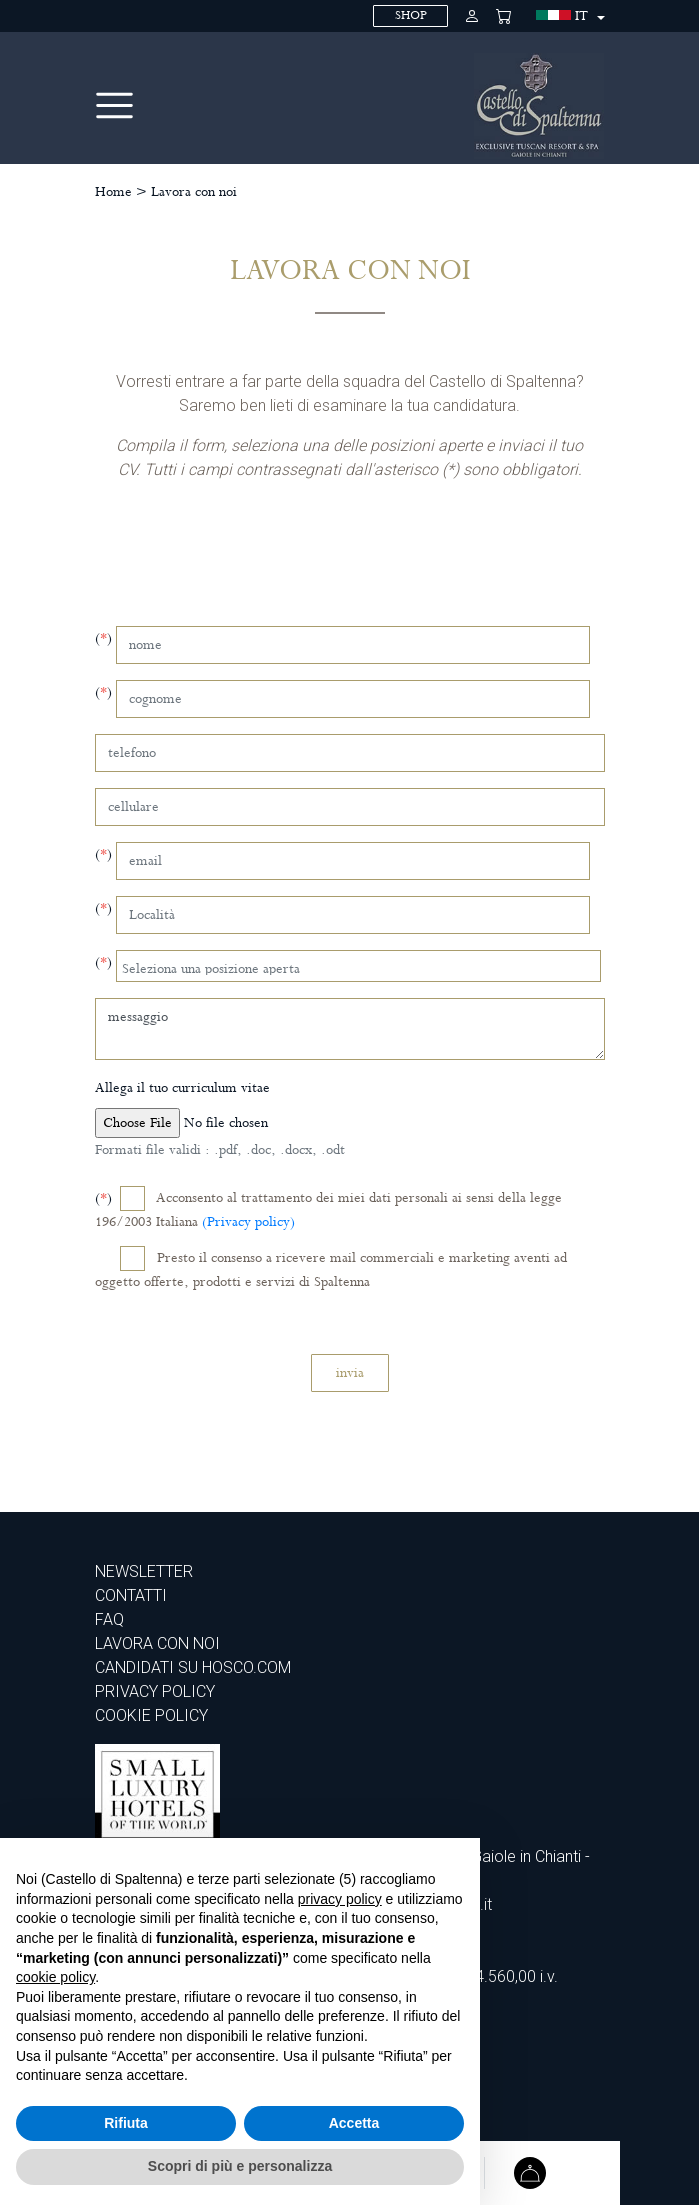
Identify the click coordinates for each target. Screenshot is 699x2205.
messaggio (350, 1029)
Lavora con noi (194, 192)
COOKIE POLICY (151, 1715)
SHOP (411, 15)
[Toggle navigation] (114, 105)
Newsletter (144, 1571)
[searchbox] (360, 966)
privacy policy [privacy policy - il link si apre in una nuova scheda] (340, 1899)
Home (113, 192)
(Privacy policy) (248, 1222)
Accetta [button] (354, 2123)
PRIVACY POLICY (155, 1691)
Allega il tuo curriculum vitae (182, 1088)
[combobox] (358, 966)
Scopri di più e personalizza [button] (240, 2166)
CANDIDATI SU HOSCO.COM (193, 1667)
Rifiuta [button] (126, 2123)
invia (350, 1373)
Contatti (131, 1595)
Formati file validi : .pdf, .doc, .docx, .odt (220, 1150)
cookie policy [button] (55, 1977)
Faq (109, 1619)
